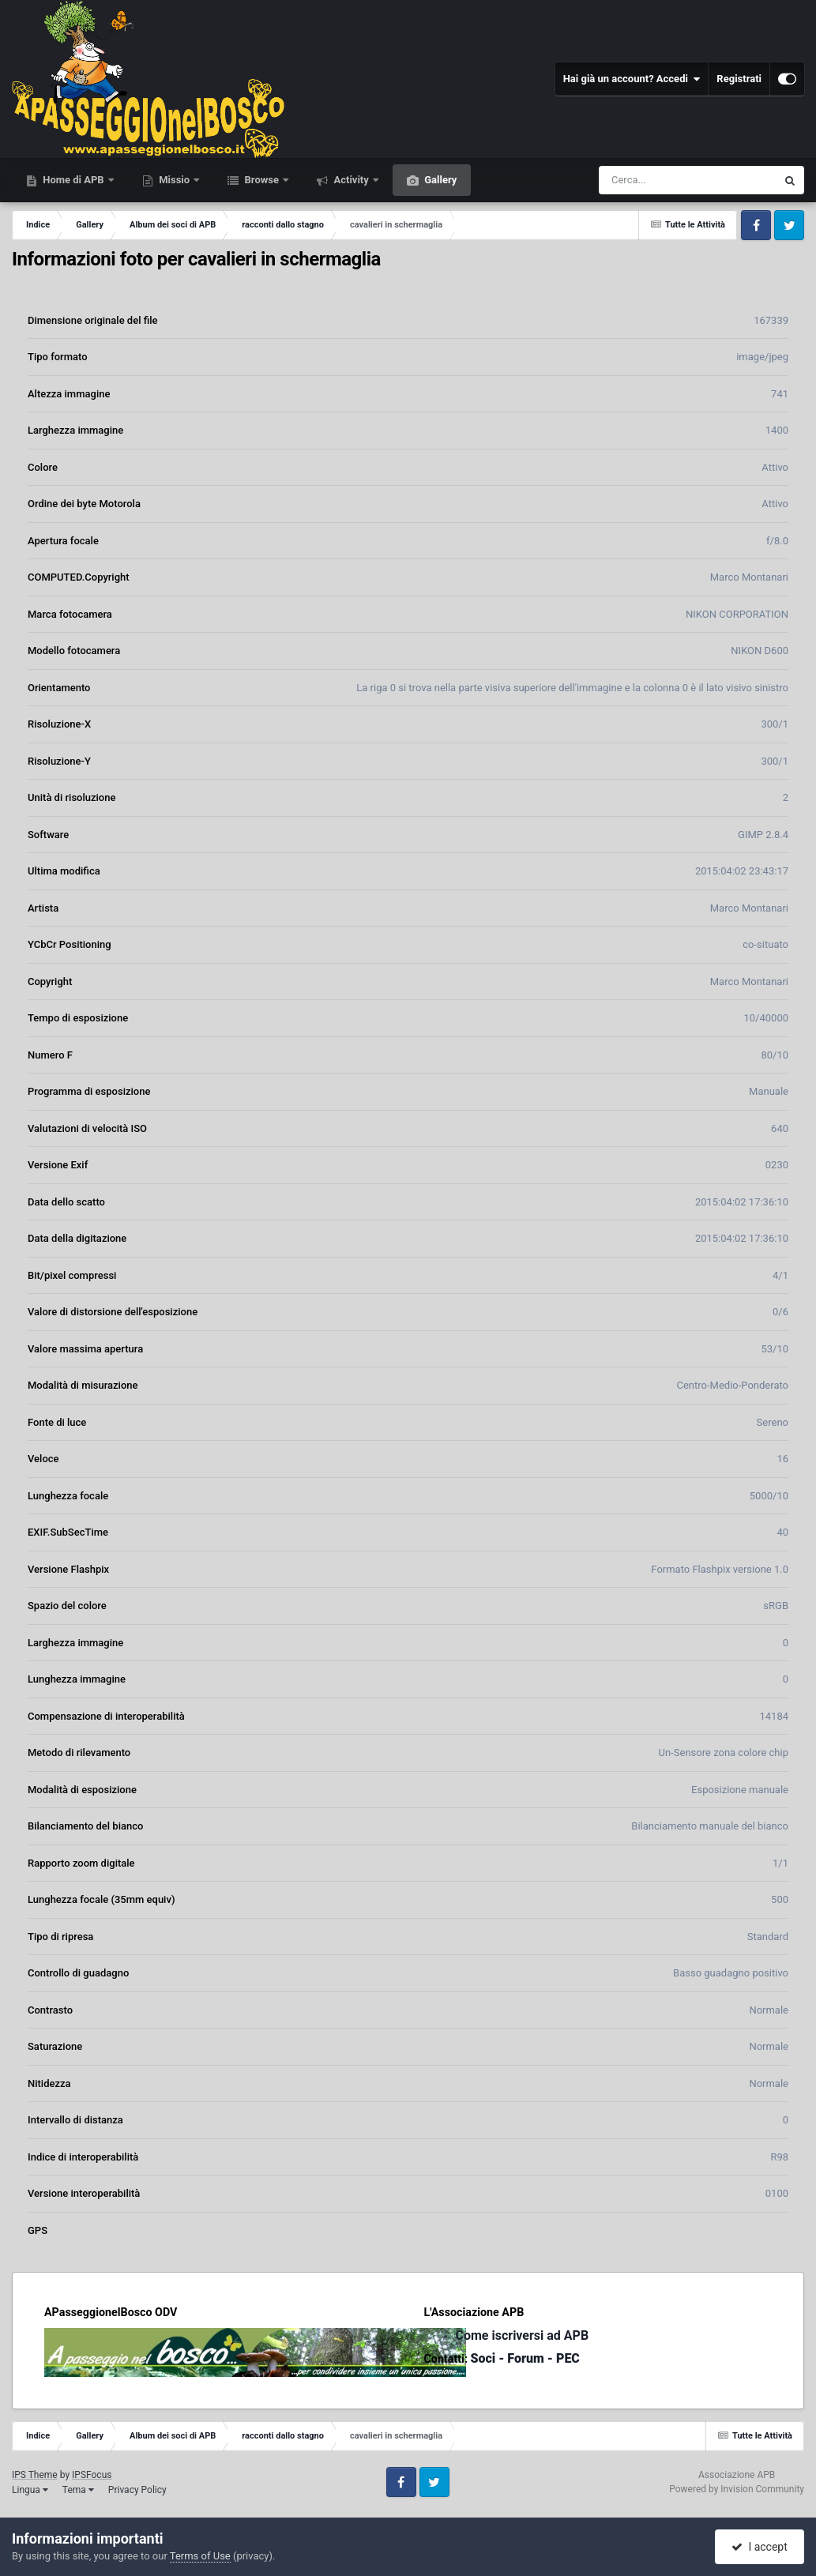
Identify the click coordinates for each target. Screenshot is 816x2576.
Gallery (439, 180)
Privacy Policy (137, 2489)
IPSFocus (91, 2474)
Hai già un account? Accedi (632, 79)
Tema (78, 2489)
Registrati (738, 79)
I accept (759, 2546)
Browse (261, 180)
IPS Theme (35, 2474)
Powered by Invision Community (736, 2489)
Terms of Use (200, 2556)
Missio (174, 180)
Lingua (30, 2489)
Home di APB (73, 180)
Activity (351, 180)
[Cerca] (653, 180)
